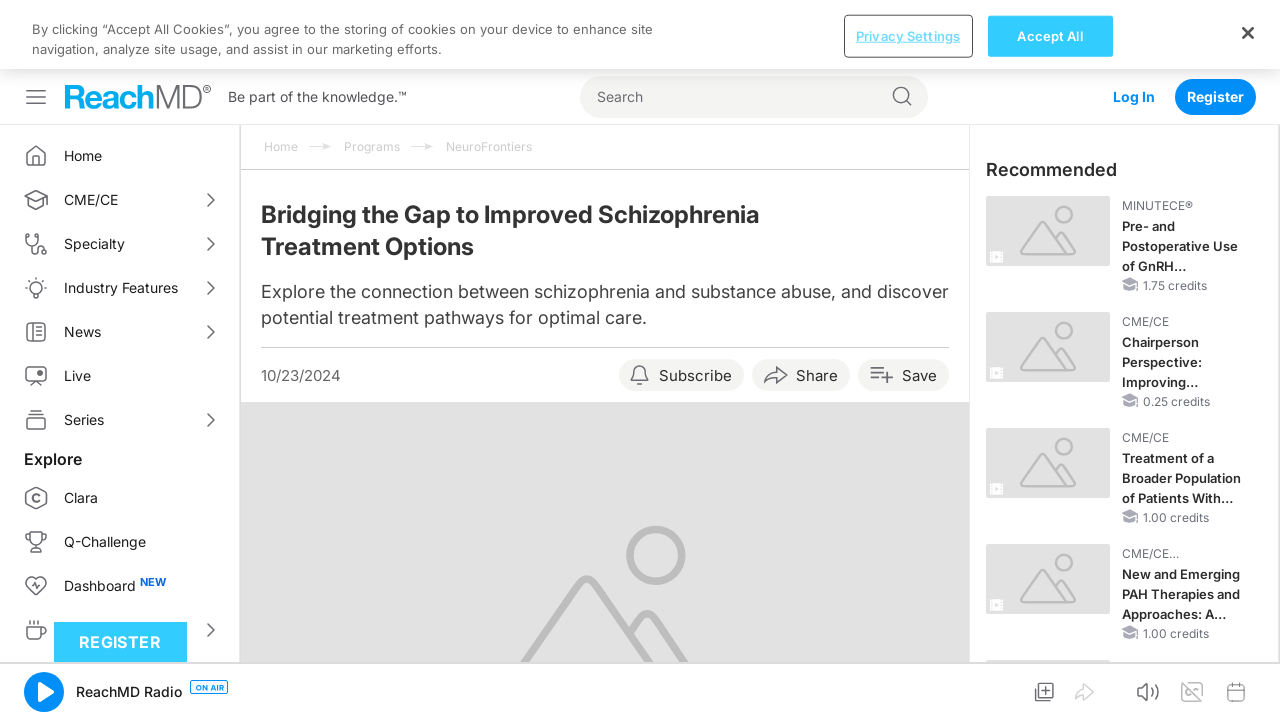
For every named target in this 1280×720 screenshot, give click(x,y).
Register (1215, 27)
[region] (640, 685)
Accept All (1049, 686)
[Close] (1248, 683)
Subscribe (695, 306)
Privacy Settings (908, 686)
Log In (1134, 27)
